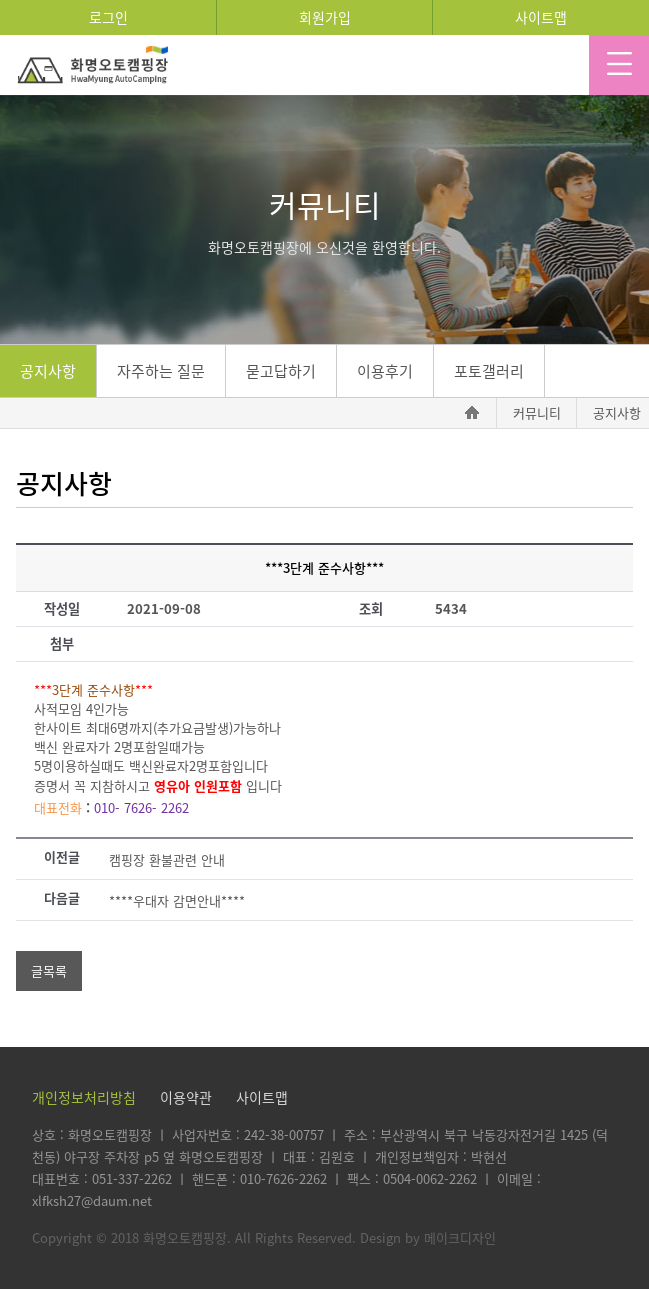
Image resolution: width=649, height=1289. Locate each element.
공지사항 (48, 371)
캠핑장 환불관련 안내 (167, 859)
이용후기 (385, 371)
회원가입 (325, 17)
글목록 (49, 970)
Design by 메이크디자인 (428, 1237)
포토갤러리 (489, 371)
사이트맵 (541, 17)
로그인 (108, 17)
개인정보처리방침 (84, 1097)
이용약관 (186, 1097)
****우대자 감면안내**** (177, 900)
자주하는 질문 (161, 371)
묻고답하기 (281, 371)
